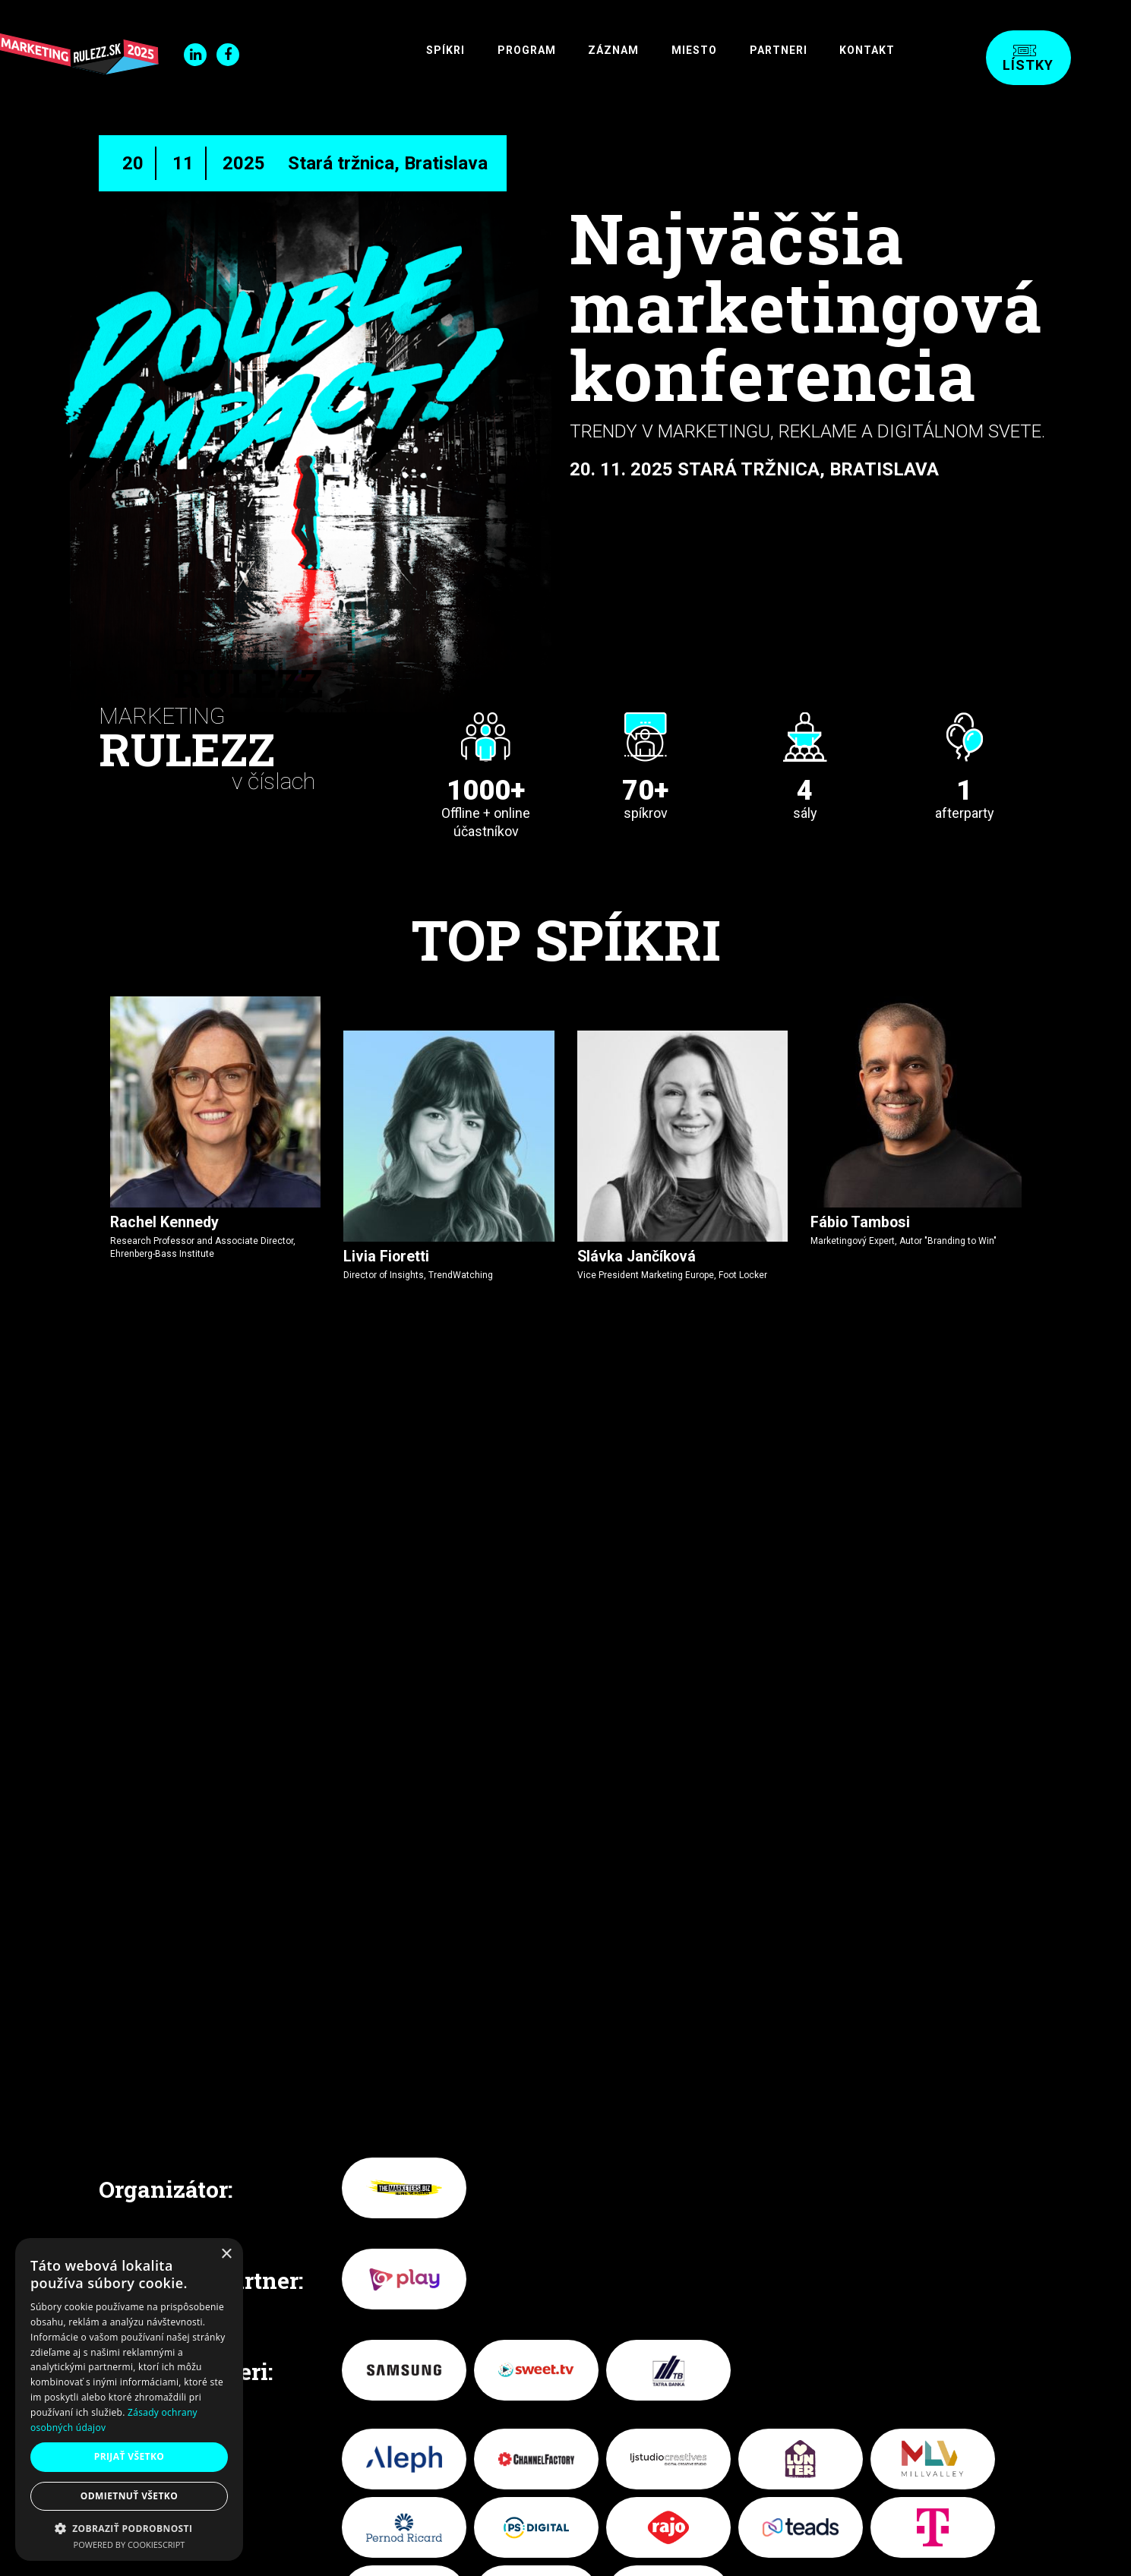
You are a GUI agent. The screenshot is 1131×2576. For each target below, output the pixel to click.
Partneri (759, 50)
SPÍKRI (373, 50)
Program (467, 50)
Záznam (567, 50)
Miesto (661, 50)
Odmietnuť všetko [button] (129, 2495)
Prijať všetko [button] (129, 2456)
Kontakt (861, 50)
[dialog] (129, 2399)
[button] (129, 2528)
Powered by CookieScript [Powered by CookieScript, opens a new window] (129, 2544)
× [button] (226, 2254)
